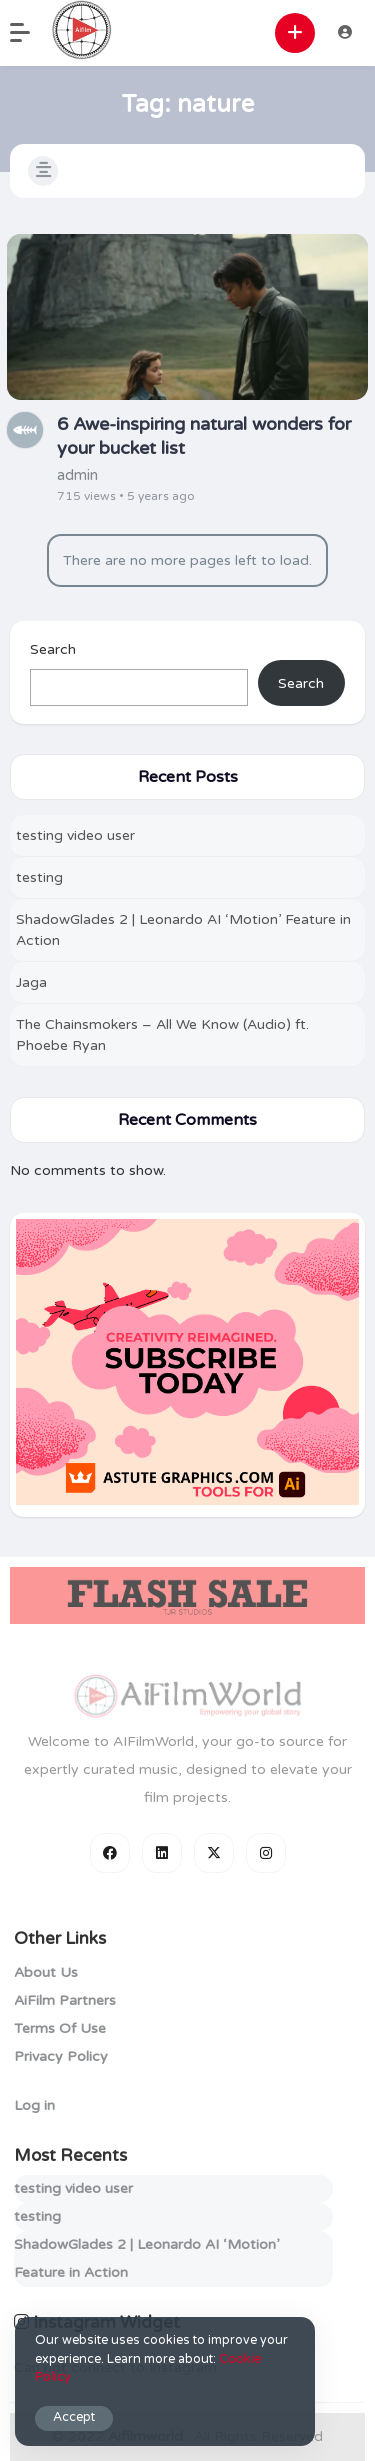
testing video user (75, 835)
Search (53, 649)
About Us (46, 1972)
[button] (30, 33)
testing (39, 877)
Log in (34, 2105)
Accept (74, 2417)
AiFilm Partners (65, 2000)
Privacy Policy (61, 2056)
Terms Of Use (60, 2028)
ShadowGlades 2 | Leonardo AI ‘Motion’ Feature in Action (183, 930)
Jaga (31, 982)
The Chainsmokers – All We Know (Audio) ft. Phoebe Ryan (162, 1035)
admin (77, 475)
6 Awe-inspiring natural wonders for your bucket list (204, 436)
